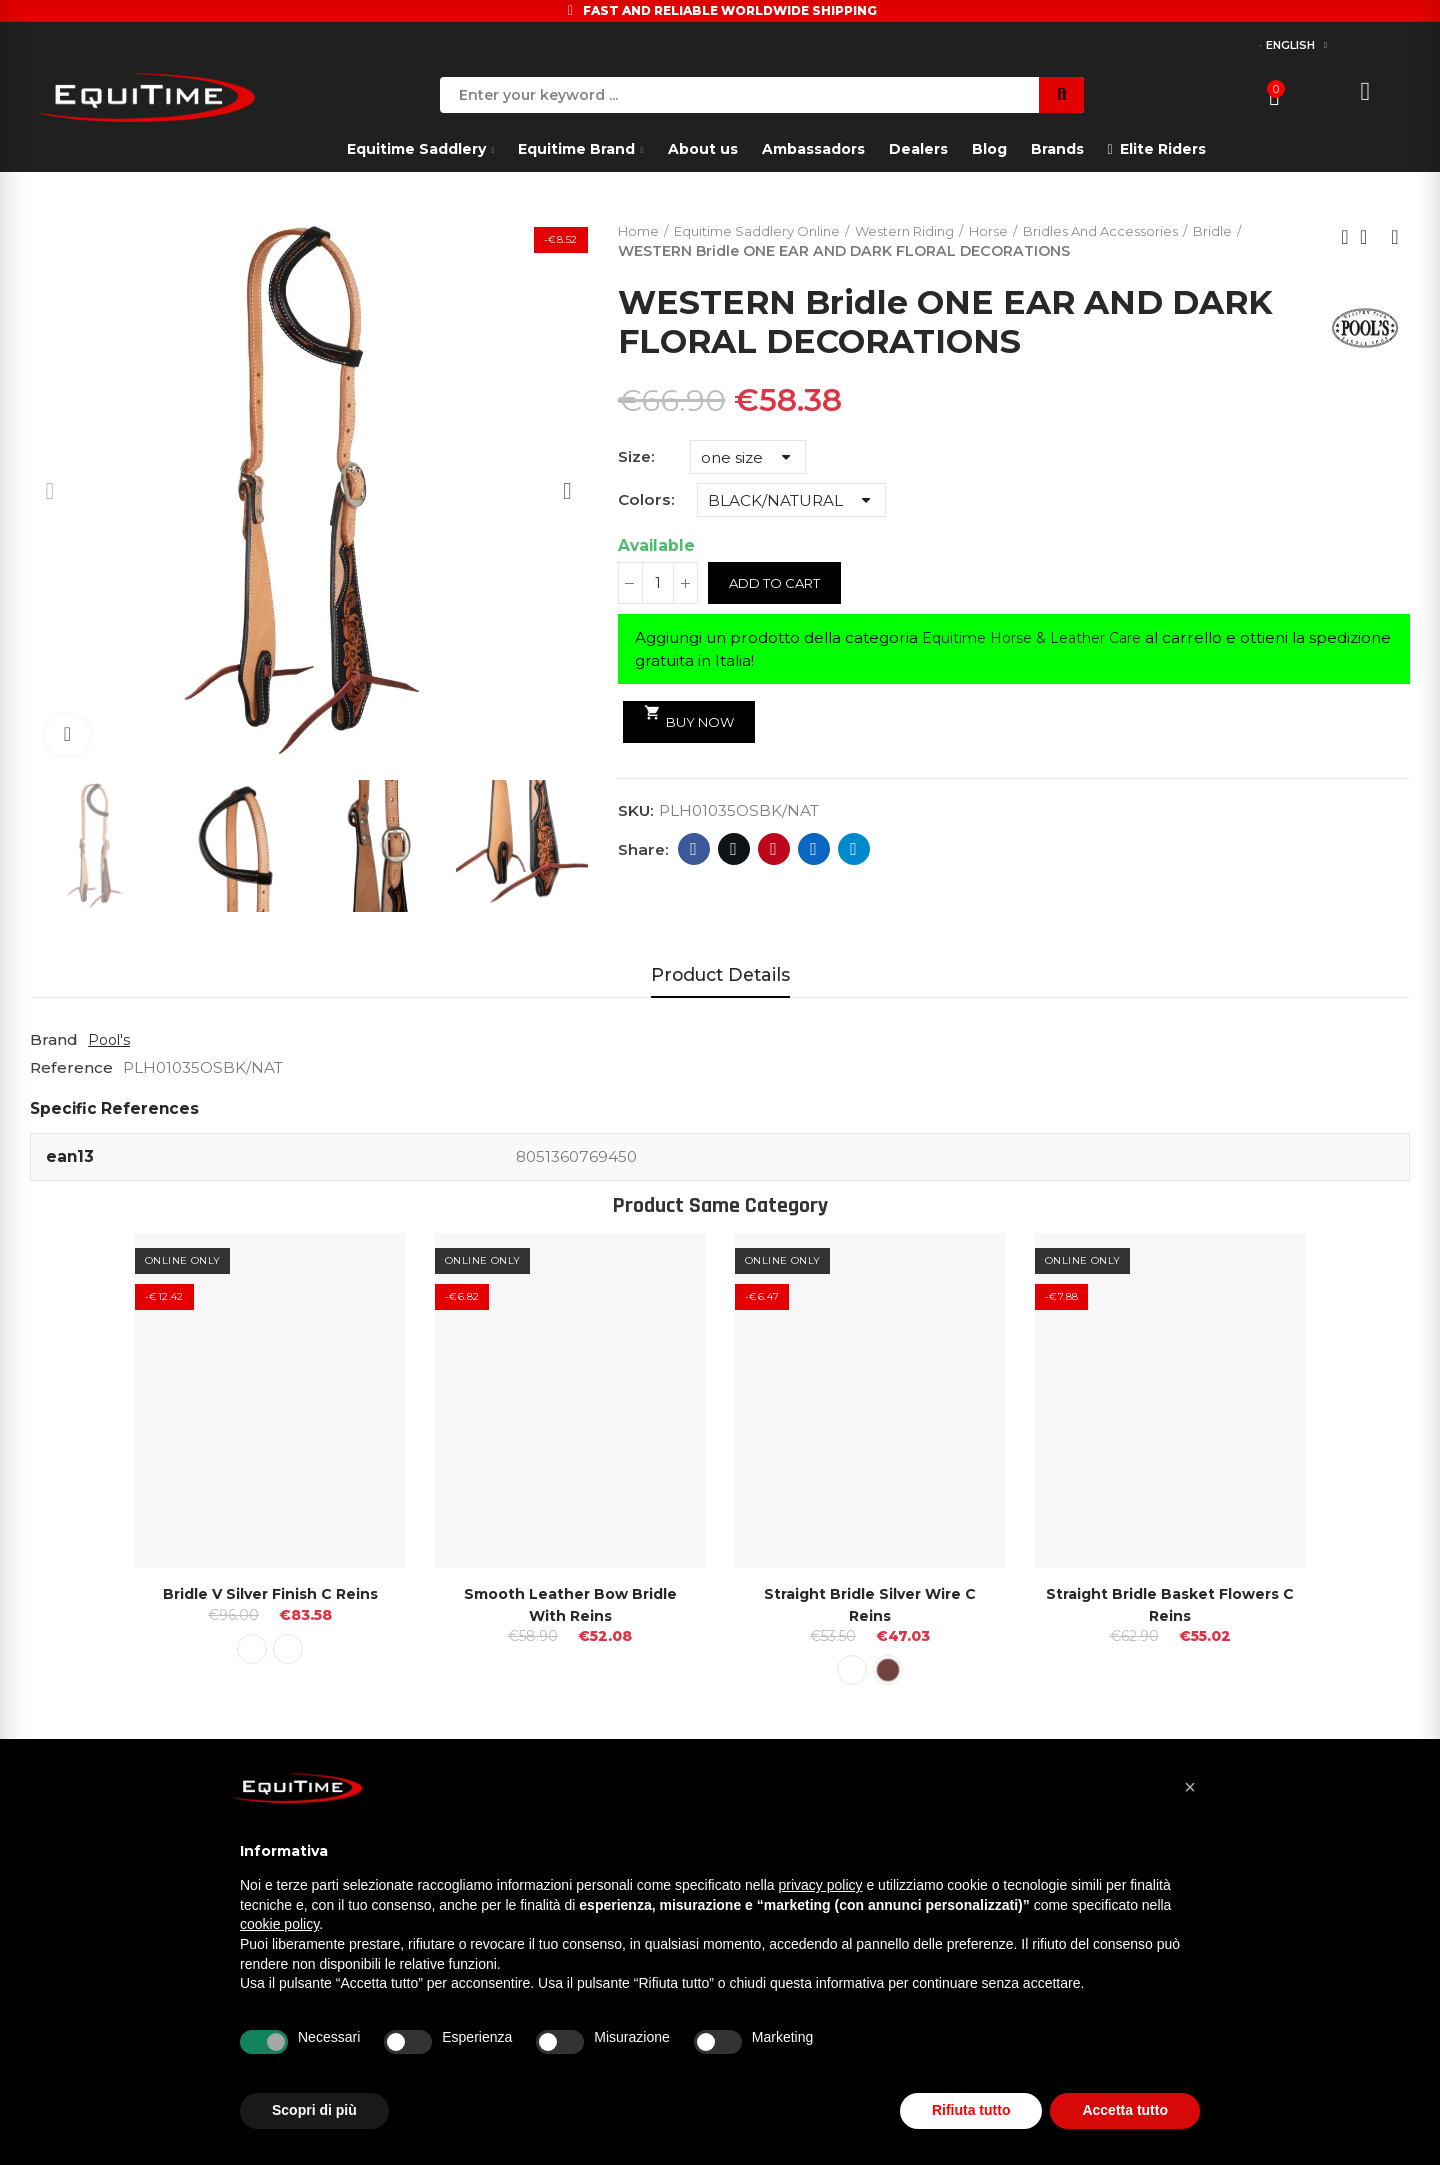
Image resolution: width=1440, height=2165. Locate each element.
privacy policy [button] (821, 1885)
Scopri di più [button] (314, 2110)
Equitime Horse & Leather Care (1042, 639)
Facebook (693, 851)
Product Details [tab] (720, 974)
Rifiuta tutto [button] (971, 2110)
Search (1061, 95)
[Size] (748, 459)
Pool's (110, 1039)
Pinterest (773, 851)
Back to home (1370, 238)
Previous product (1345, 238)
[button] (1190, 1787)
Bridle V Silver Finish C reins (270, 1593)
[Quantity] (658, 585)
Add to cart (779, 585)
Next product (1395, 238)
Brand (54, 1039)
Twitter (733, 851)
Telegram (853, 851)
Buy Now (693, 718)
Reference (71, 1067)
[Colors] (791, 502)
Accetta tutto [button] (1125, 2110)
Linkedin (813, 851)
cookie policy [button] (279, 1924)
